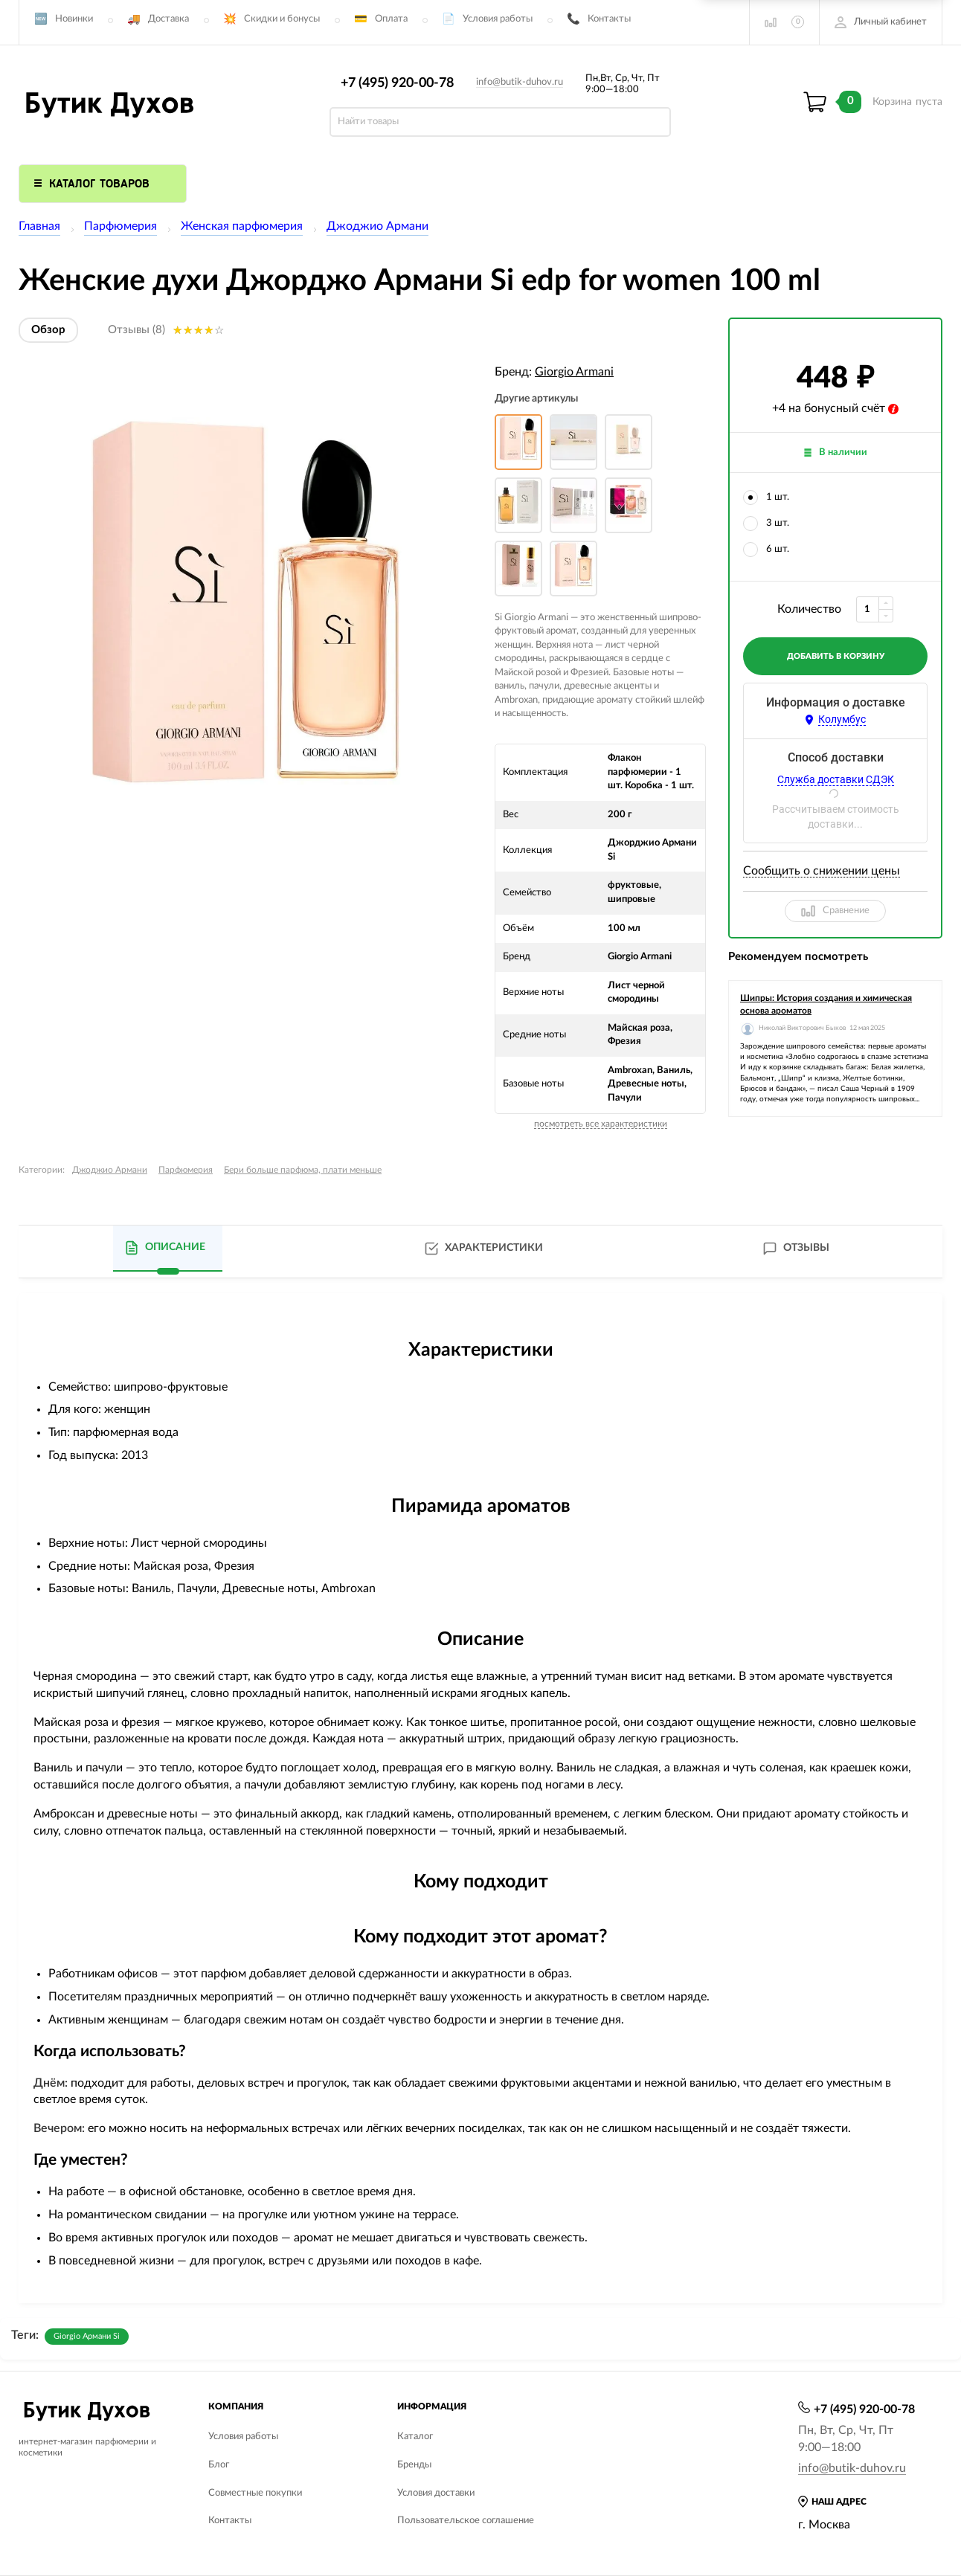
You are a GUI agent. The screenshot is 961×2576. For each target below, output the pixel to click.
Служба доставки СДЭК (835, 779)
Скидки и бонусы (282, 19)
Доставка (168, 19)
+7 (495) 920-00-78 (397, 83)
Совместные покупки (255, 2493)
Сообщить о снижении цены (821, 871)
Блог (218, 2465)
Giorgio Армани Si (87, 2336)
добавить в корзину (835, 656)
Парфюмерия (120, 226)
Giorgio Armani (574, 372)
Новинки (74, 19)
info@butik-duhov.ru (519, 82)
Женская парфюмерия (242, 226)
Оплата (391, 19)
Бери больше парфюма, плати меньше (303, 1169)
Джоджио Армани (377, 226)
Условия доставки (436, 2493)
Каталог (415, 2436)
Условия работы (498, 19)
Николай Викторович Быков (802, 1028)
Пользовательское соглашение (465, 2520)
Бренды (414, 2465)
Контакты (609, 19)
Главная (39, 226)
